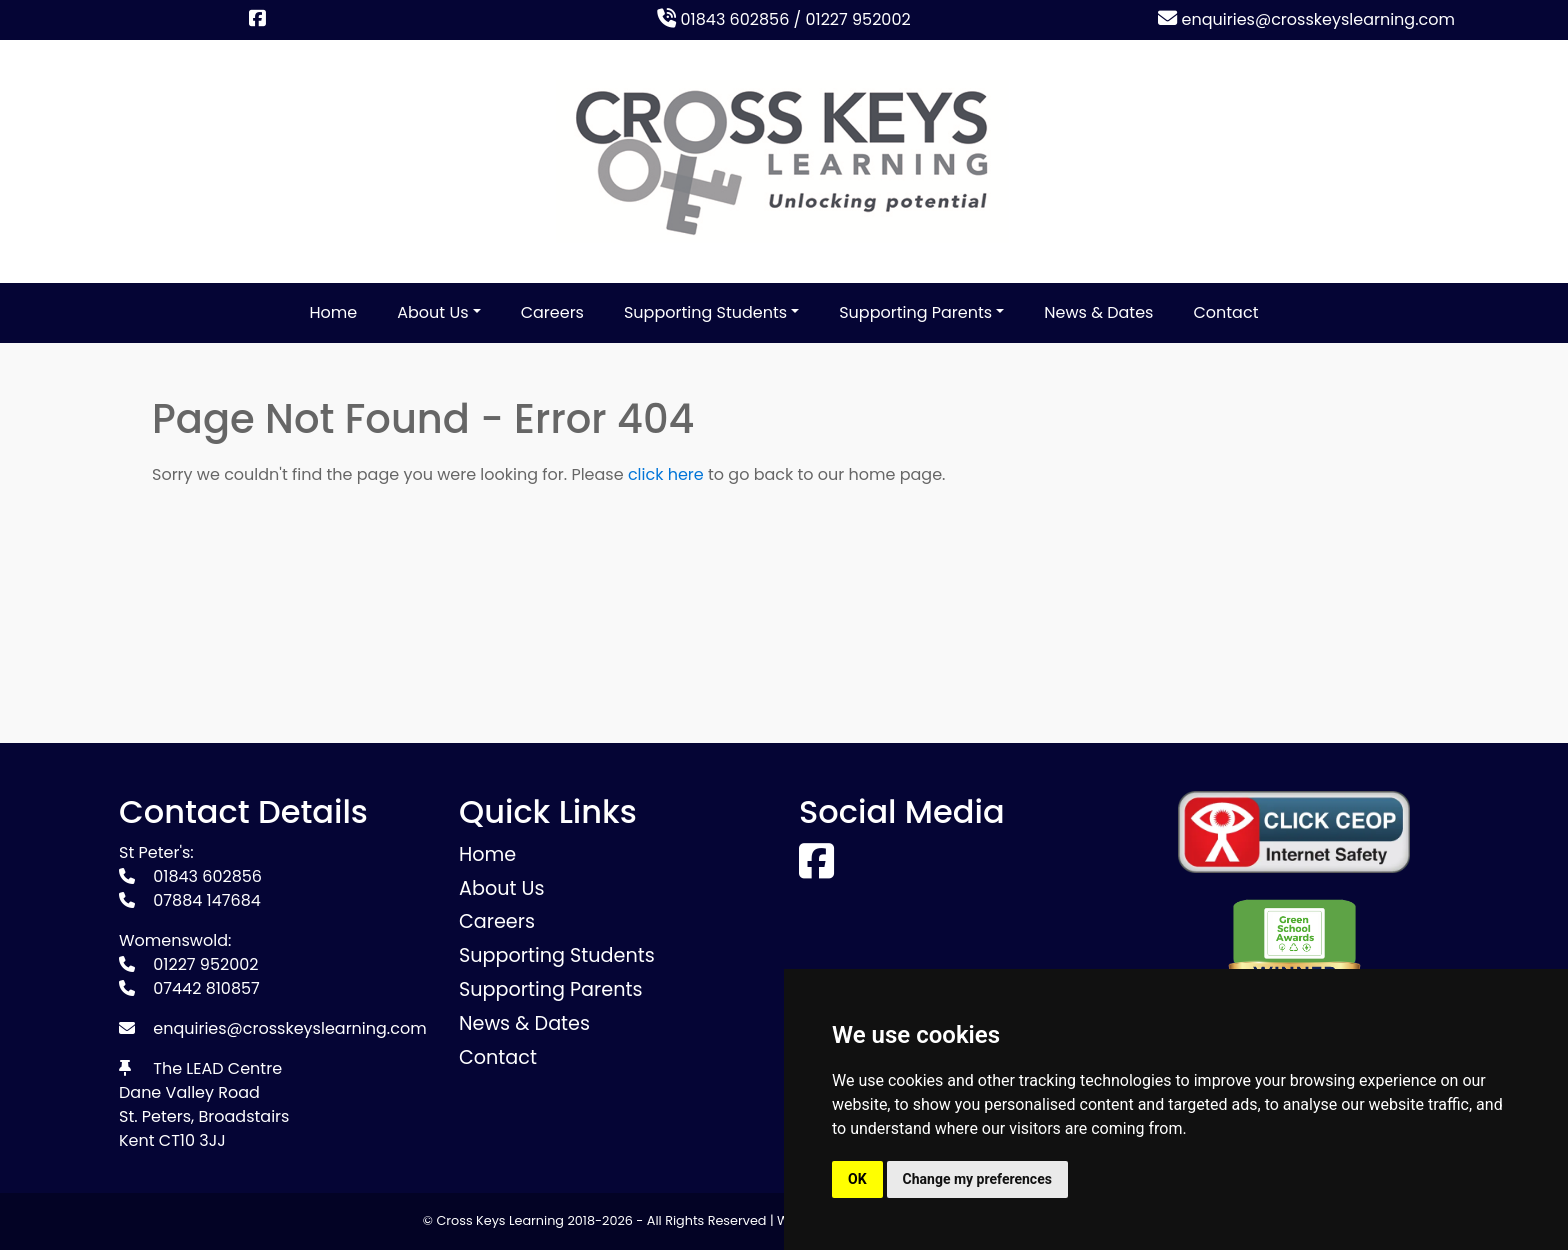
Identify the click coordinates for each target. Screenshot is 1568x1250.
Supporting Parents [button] (915, 312)
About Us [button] (432, 312)
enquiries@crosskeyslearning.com (1306, 19)
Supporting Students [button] (705, 312)
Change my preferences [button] (977, 1179)
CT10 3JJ (192, 1140)
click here (666, 474)
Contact (1225, 312)
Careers (552, 312)
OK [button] (857, 1179)
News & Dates (1098, 312)
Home (334, 312)
